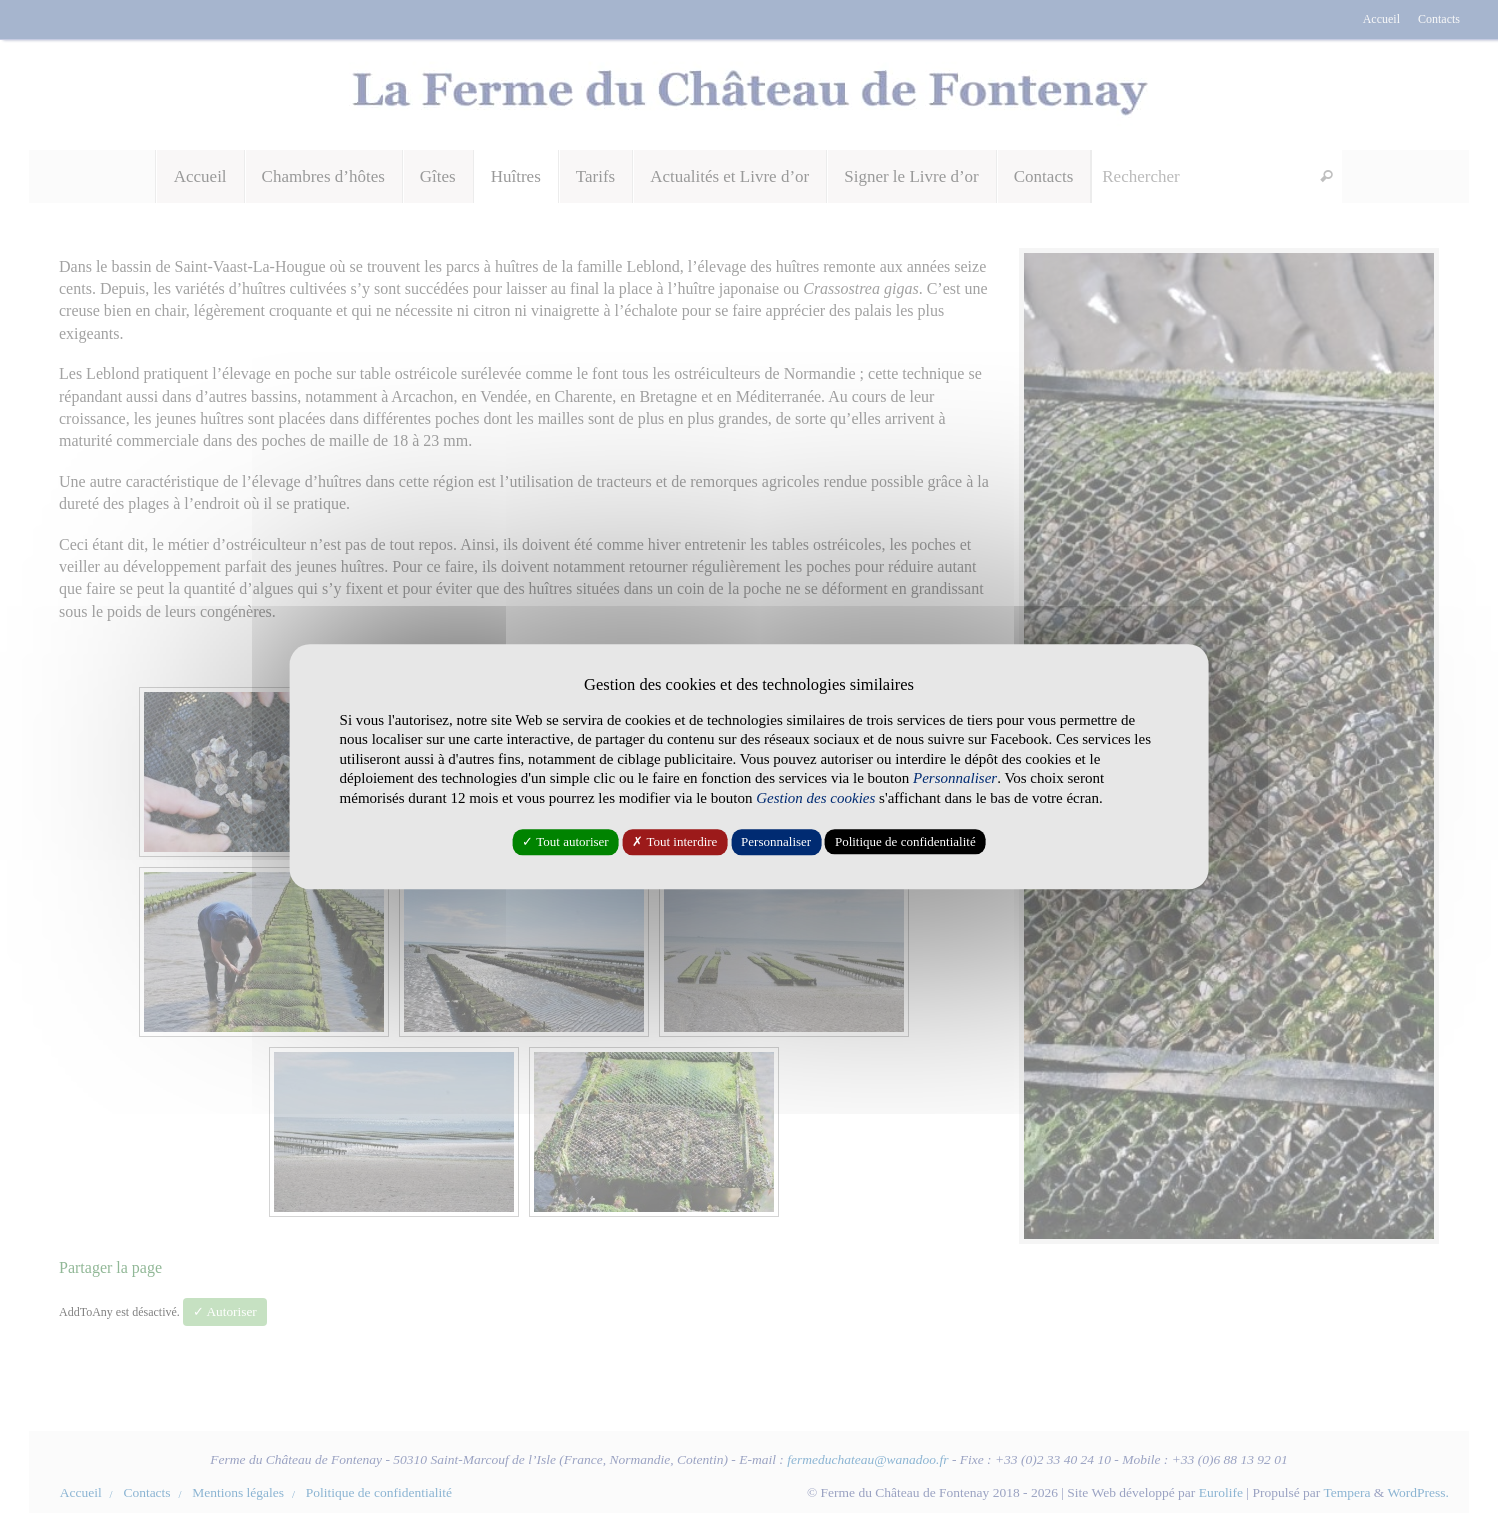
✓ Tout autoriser (565, 842)
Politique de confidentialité (905, 842)
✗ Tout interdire (674, 842)
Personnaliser (776, 842)
